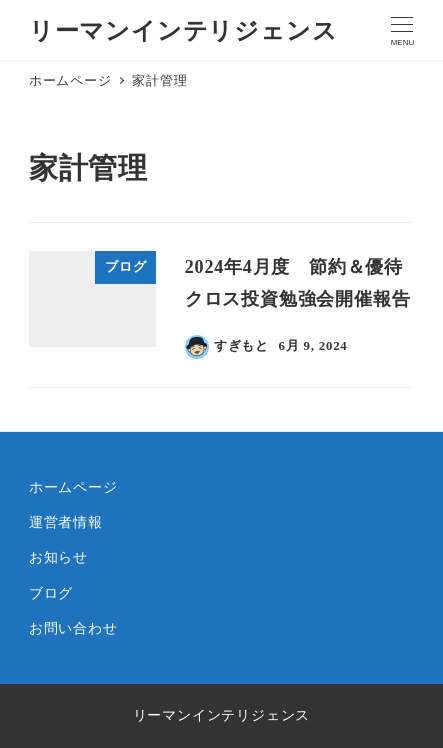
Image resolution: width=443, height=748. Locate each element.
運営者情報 (66, 522)
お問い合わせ (73, 628)
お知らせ (58, 557)
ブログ (51, 593)
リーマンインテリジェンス (183, 30)
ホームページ (73, 487)
